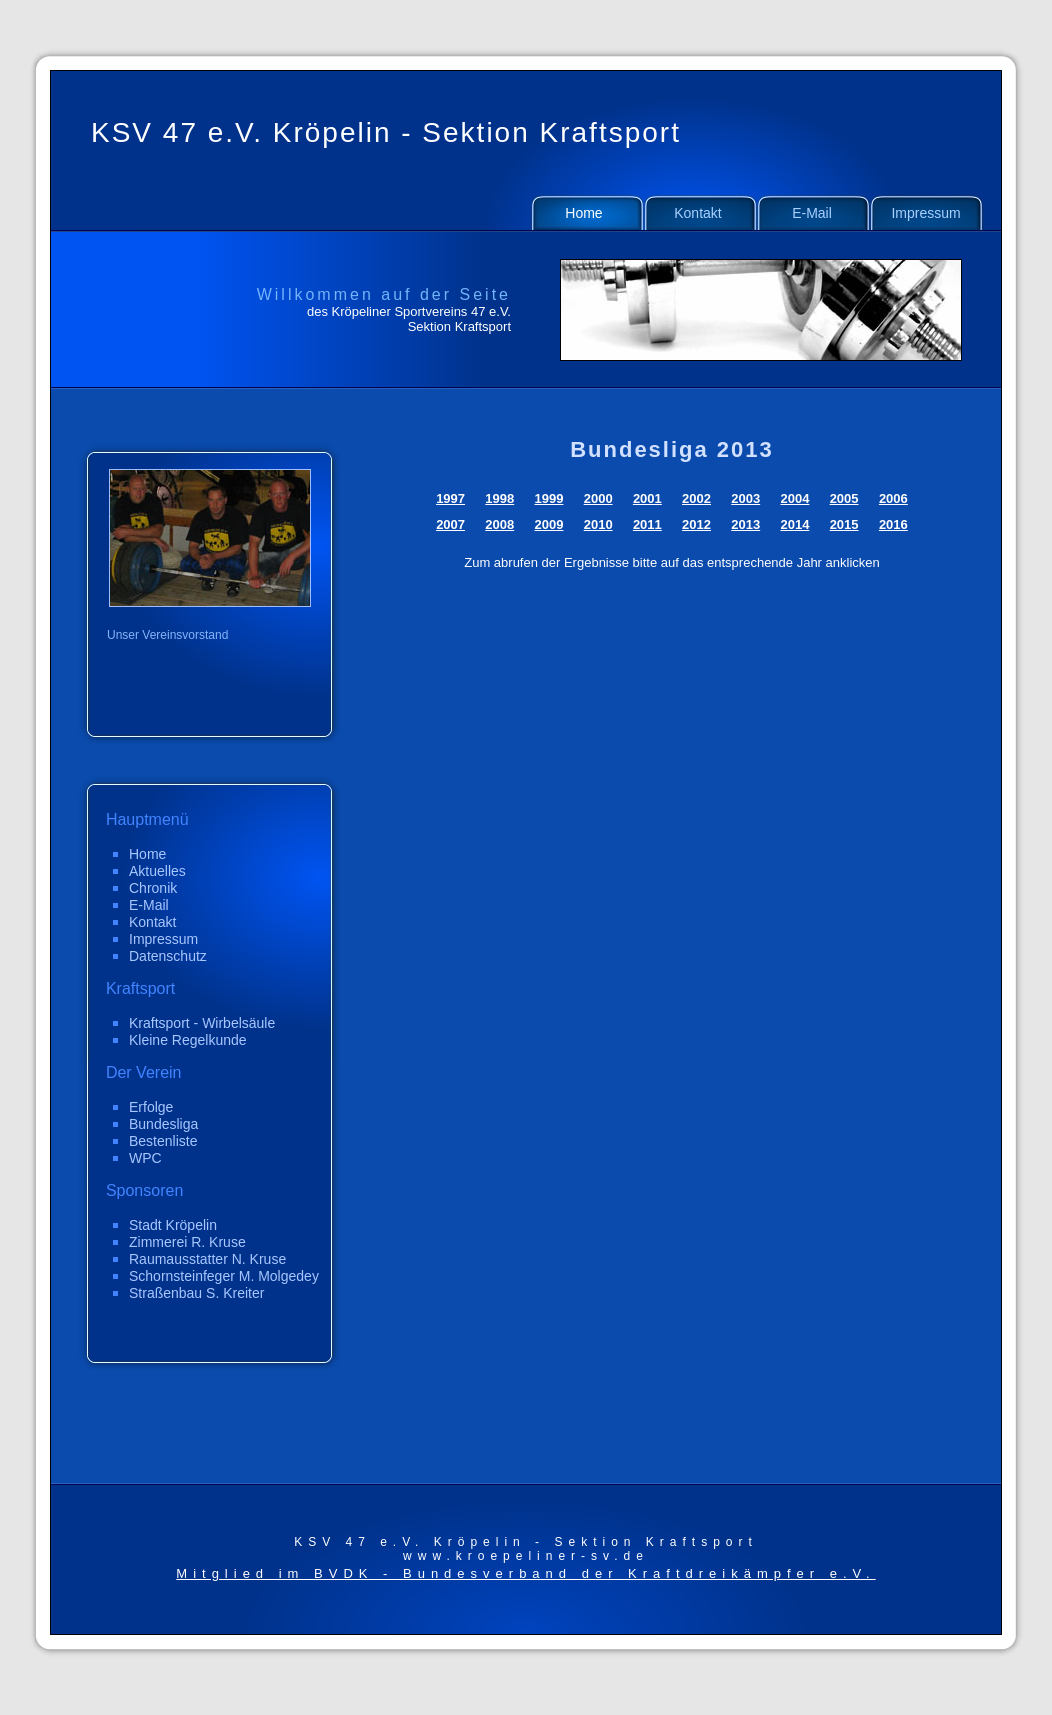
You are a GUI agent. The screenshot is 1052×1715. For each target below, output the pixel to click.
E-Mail (812, 213)
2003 (745, 498)
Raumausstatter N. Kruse (207, 1259)
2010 (598, 524)
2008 (499, 524)
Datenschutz (168, 956)
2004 (794, 498)
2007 (450, 524)
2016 (893, 524)
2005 (844, 498)
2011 (647, 524)
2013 (745, 524)
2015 (844, 524)
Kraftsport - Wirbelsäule (202, 1023)
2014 (794, 524)
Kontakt (697, 213)
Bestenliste (163, 1141)
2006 (893, 498)
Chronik (153, 888)
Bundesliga (163, 1124)
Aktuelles (157, 871)
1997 (450, 498)
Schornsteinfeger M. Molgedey (224, 1276)
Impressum (925, 213)
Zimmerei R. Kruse (187, 1242)
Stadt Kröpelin (173, 1225)
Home (583, 213)
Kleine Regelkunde (188, 1040)
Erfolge (151, 1107)
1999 (549, 498)
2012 (696, 524)
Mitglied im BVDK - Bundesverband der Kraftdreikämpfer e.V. (525, 1573)
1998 (499, 498)
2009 (549, 524)
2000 (598, 498)
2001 (647, 498)
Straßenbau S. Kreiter (196, 1293)
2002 (696, 498)
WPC (145, 1158)
